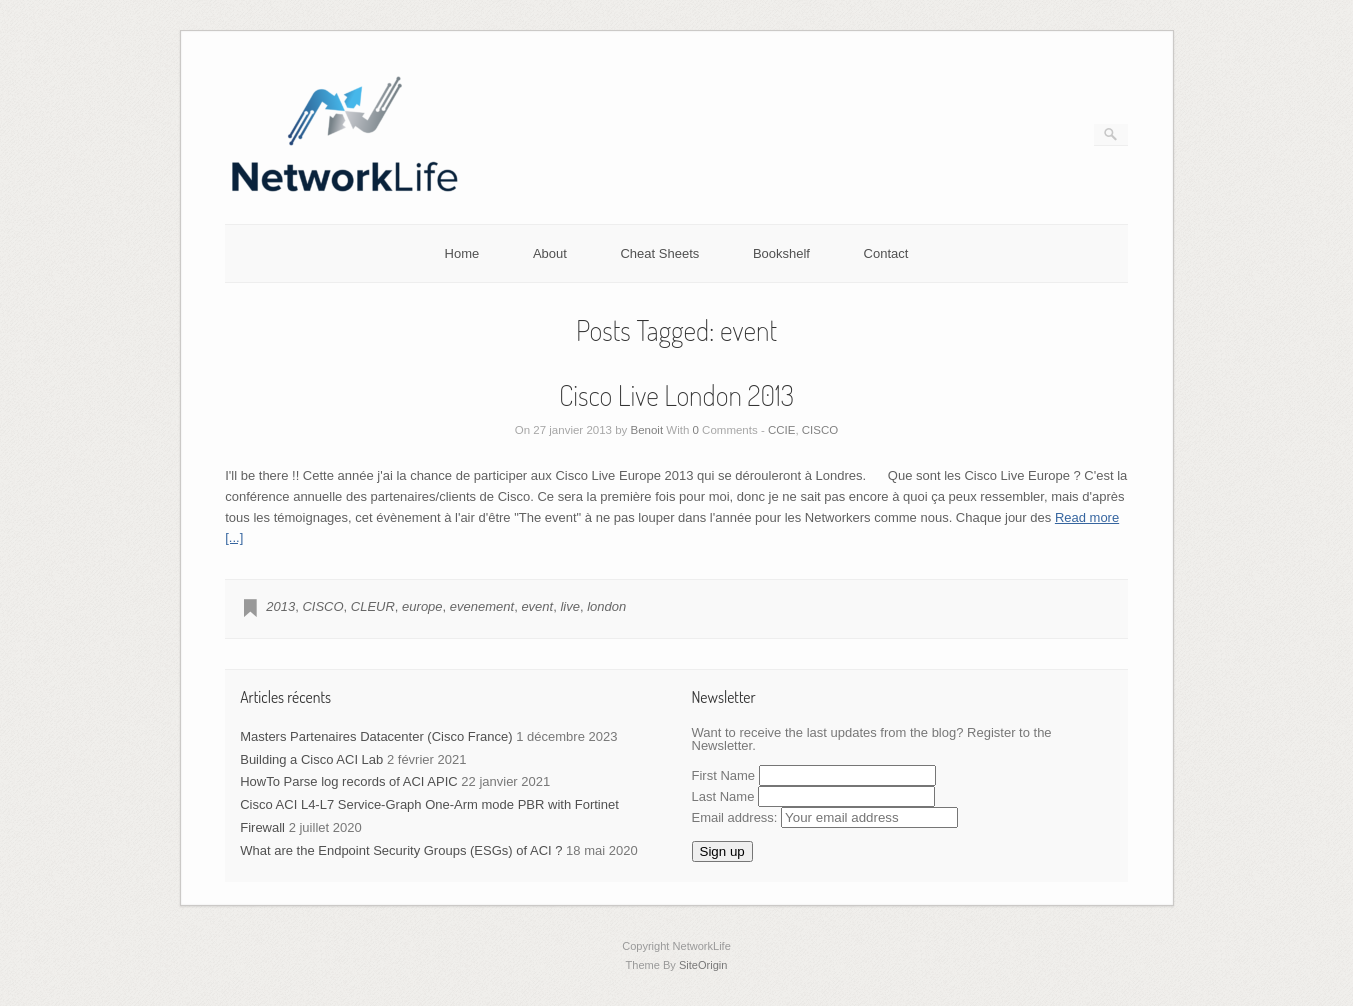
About (550, 253)
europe (422, 606)
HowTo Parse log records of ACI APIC (348, 781)
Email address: (825, 817)
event (537, 606)
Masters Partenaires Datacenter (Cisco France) (376, 736)
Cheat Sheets (659, 253)
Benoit (647, 430)
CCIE (781, 430)
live (570, 606)
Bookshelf (781, 253)
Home (462, 253)
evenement (482, 606)
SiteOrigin (703, 965)
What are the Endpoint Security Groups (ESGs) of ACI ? (401, 850)
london (606, 606)
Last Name (723, 796)
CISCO (820, 430)
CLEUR (373, 606)
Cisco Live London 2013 (676, 395)
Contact (886, 253)
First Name (724, 775)
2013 (280, 606)
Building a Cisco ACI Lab (311, 759)
